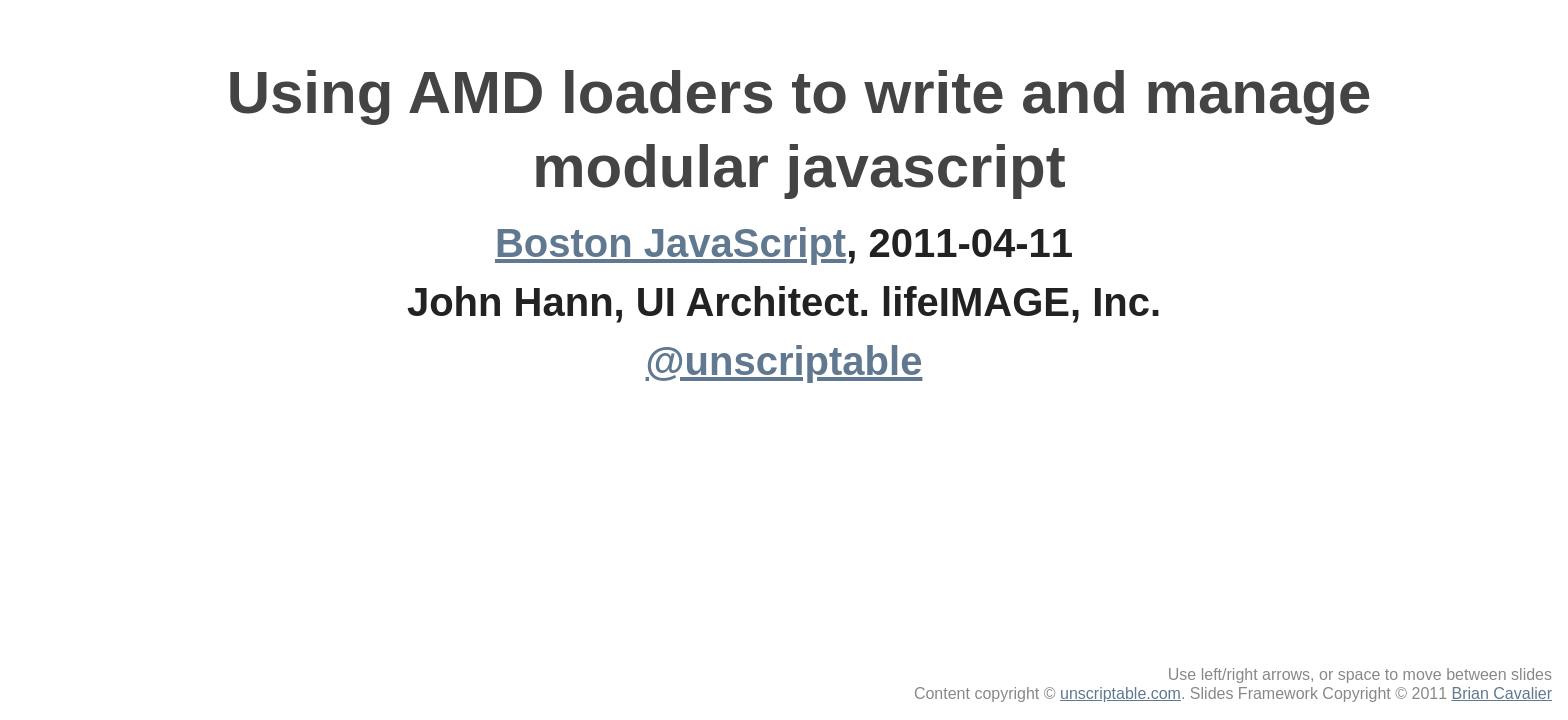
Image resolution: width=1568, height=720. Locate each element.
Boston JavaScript (670, 243)
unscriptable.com (1120, 693)
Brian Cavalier (1502, 693)
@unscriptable (784, 361)
